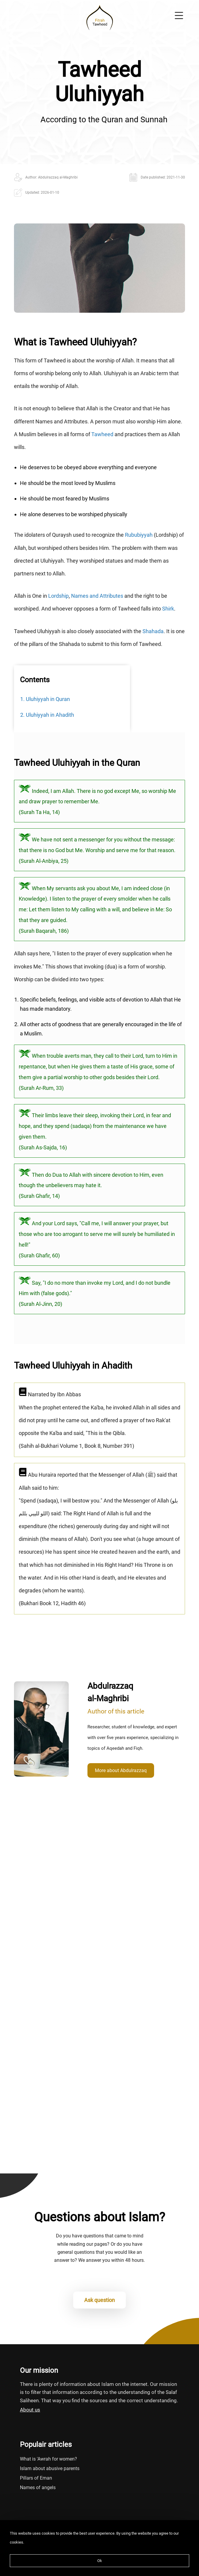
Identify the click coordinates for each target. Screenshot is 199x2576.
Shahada (153, 631)
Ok (99, 2560)
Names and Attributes (97, 596)
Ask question (99, 2300)
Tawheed (102, 434)
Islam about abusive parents (49, 2468)
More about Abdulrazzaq (121, 1770)
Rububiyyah (139, 535)
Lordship (58, 596)
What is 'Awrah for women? (48, 2459)
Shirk (168, 608)
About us (30, 2410)
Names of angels (38, 2487)
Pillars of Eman (36, 2478)
